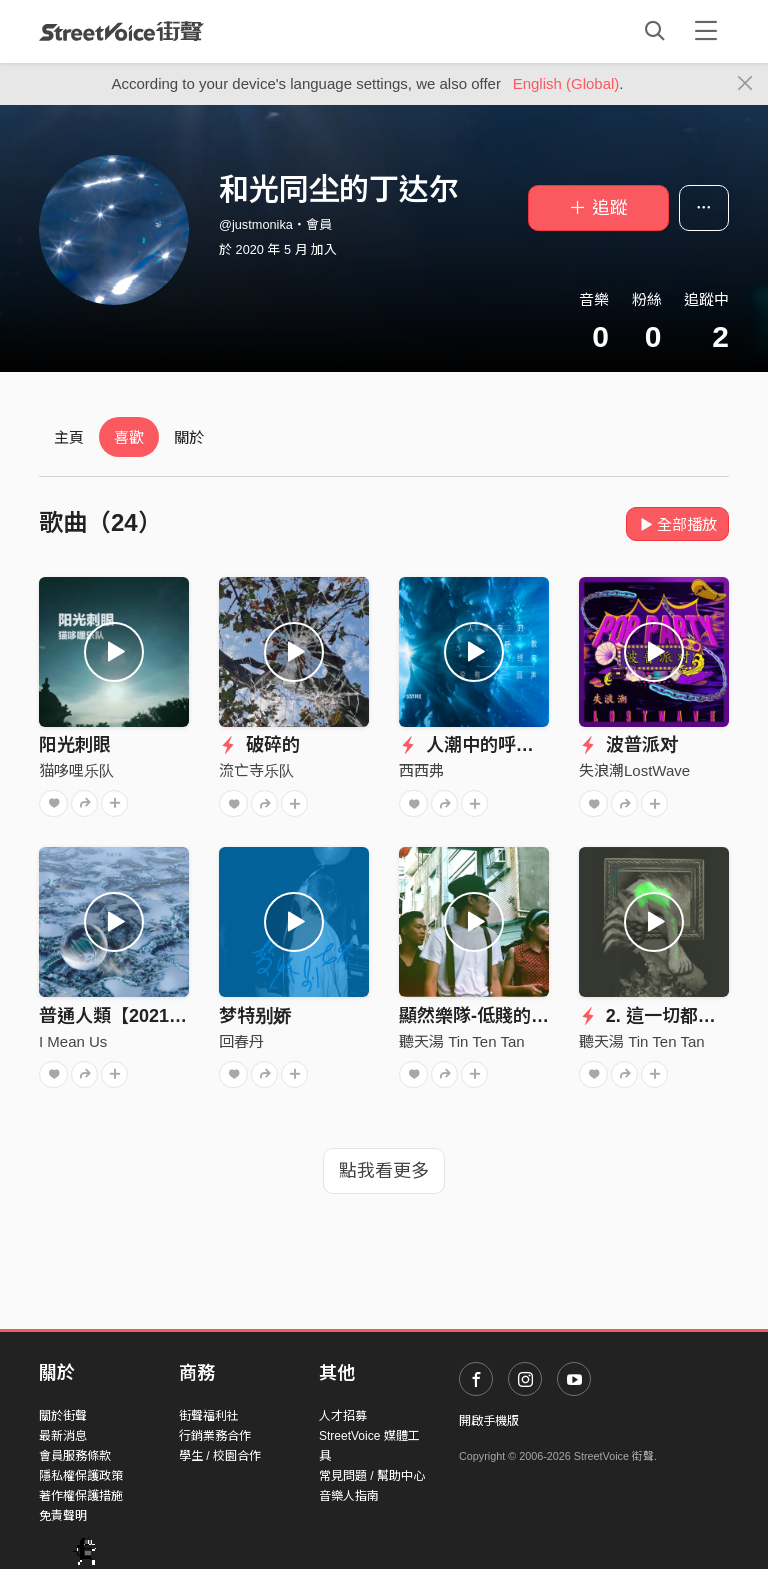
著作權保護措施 (81, 1496)
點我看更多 (384, 1171)
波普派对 (628, 745)
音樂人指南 (349, 1496)
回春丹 (241, 1041)
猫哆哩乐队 (76, 770)
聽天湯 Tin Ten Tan (462, 1041)
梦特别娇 (255, 1016)
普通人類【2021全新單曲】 (149, 1016)
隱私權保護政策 (81, 1476)
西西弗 (421, 770)
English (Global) (566, 83)
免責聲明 (63, 1516)
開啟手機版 (489, 1421)
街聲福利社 (209, 1416)
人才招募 (343, 1416)
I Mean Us (73, 1041)
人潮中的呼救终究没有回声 (520, 745)
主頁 (69, 437)
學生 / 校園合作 (220, 1456)
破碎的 (259, 745)
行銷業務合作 (215, 1436)
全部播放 (677, 524)
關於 (189, 437)
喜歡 (129, 437)
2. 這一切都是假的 (665, 1016)
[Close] (745, 84)
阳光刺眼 (75, 745)
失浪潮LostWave (634, 770)
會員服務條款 (75, 1456)
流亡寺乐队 (256, 770)
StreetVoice (121, 31)
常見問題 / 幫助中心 (372, 1476)
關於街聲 (63, 1416)
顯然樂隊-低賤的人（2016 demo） (538, 1016)
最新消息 (63, 1436)
